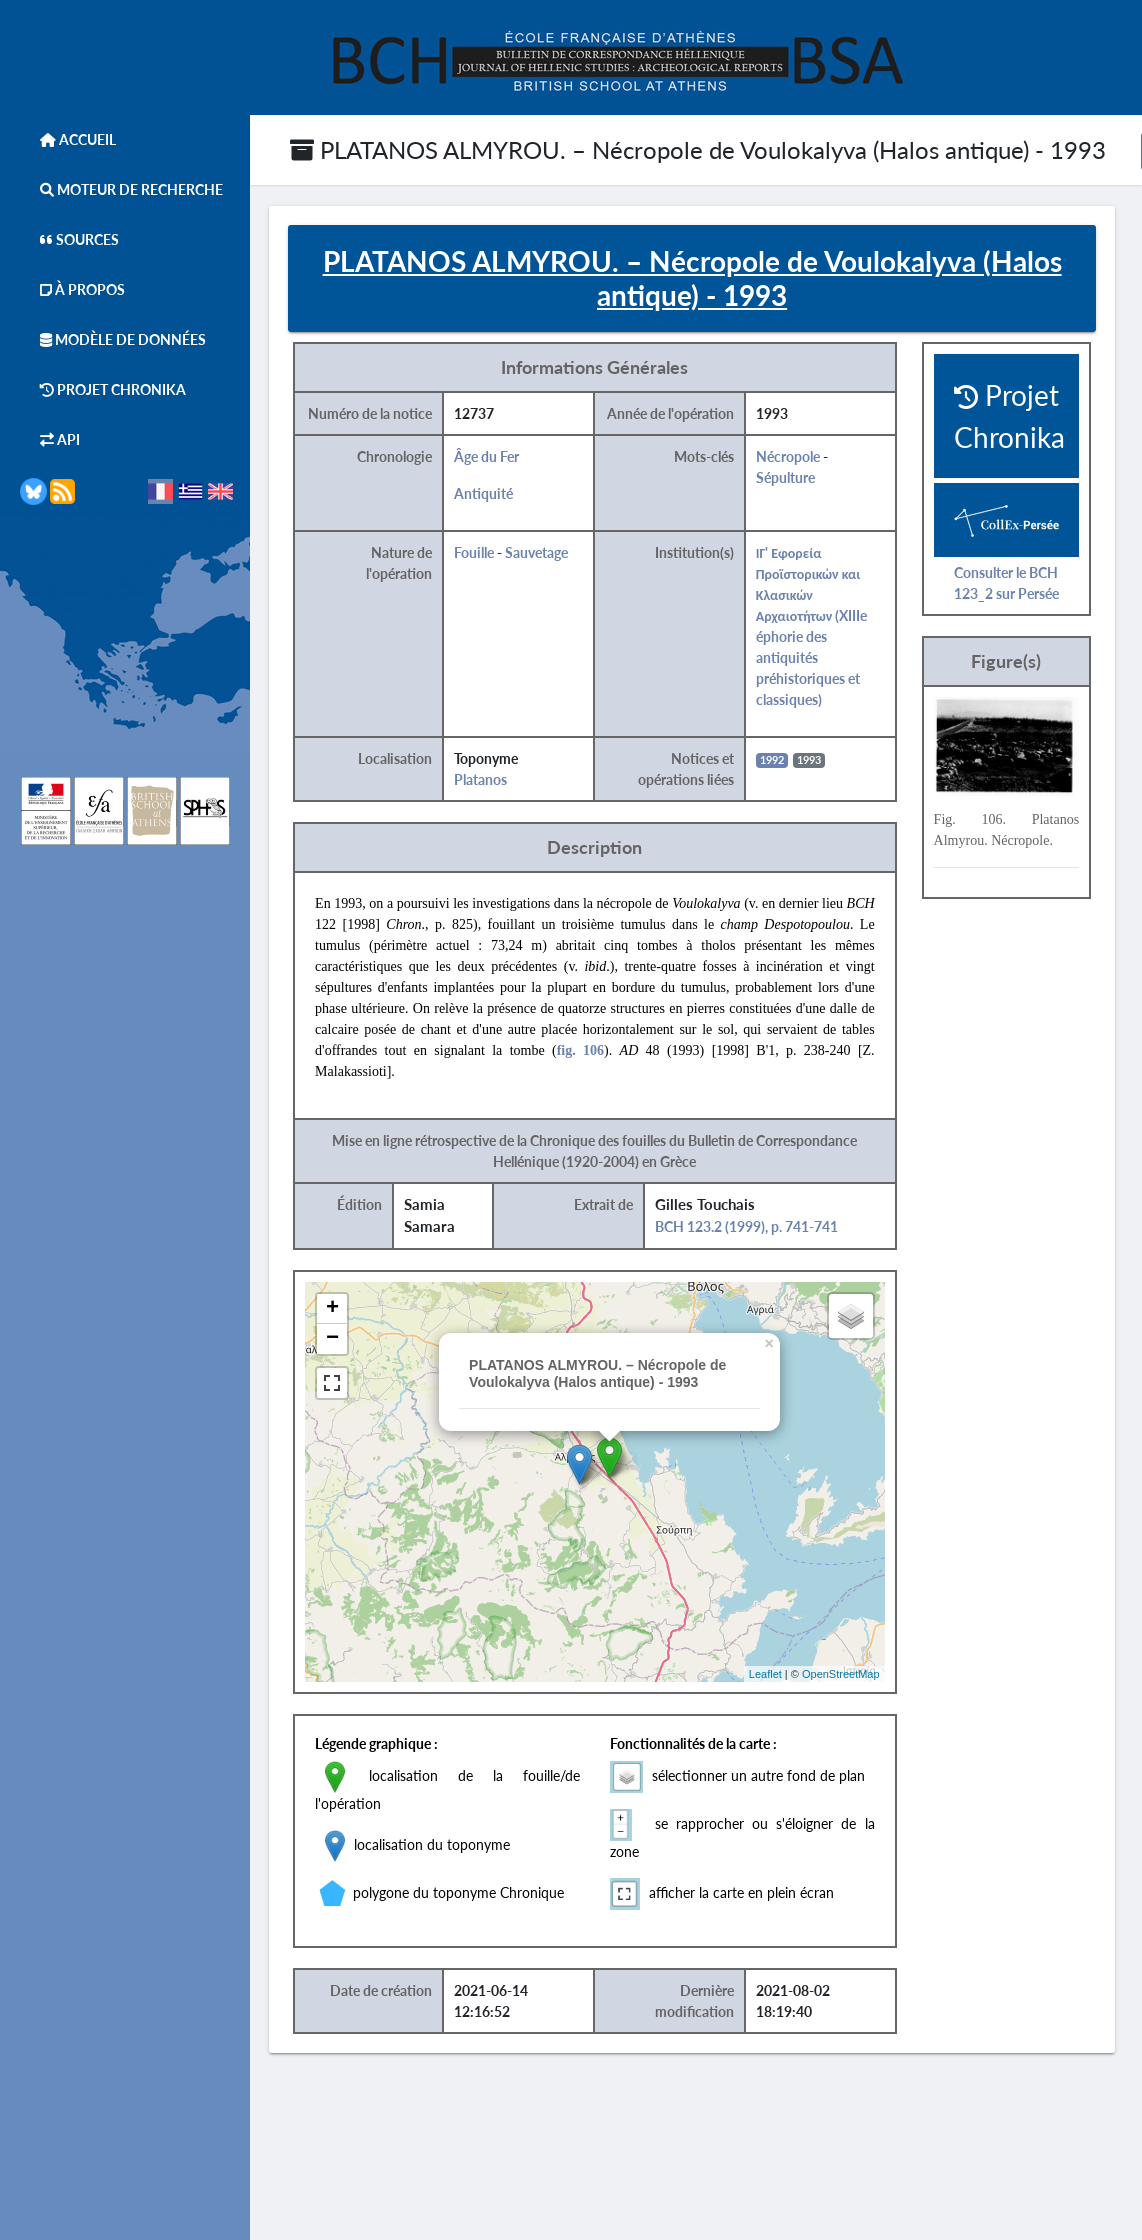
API (50, 439)
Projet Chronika (103, 389)
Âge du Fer (498, 457)
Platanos (492, 780)
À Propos (72, 289)
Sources (69, 239)
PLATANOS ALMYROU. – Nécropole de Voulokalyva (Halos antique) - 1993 (698, 149)
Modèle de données (113, 339)
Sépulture (796, 478)
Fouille (486, 553)
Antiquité (495, 494)
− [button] (344, 1340)
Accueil (68, 139)
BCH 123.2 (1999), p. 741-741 (757, 1227)
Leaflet (775, 1675)
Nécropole (799, 457)
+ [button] (344, 1310)
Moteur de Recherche (121, 189)
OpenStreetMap (852, 1675)
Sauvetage (548, 553)
